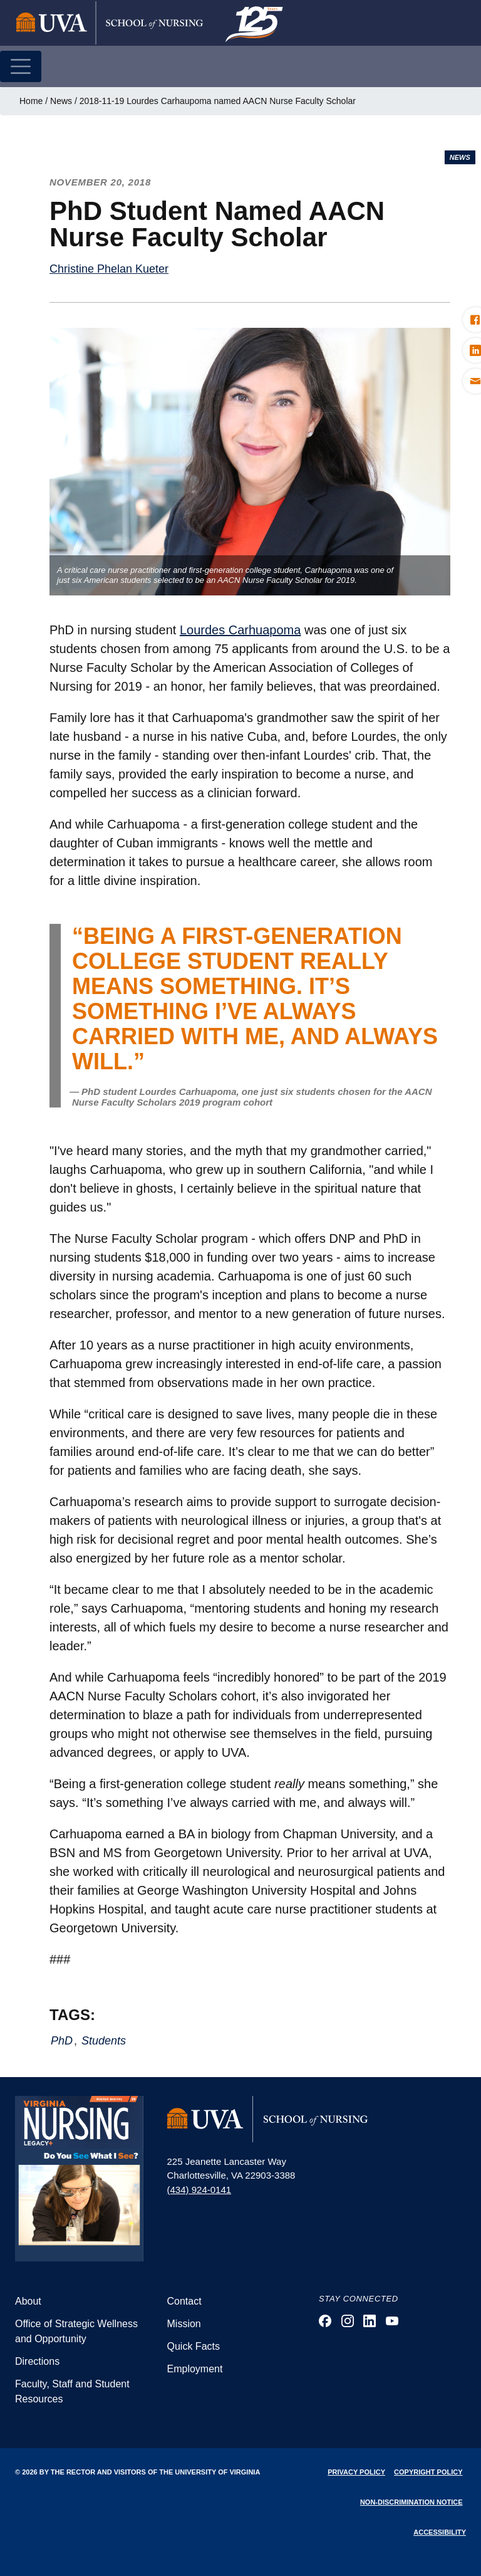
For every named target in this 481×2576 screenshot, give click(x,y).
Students (103, 2040)
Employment (195, 2369)
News (61, 101)
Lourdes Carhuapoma (240, 630)
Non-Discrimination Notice (411, 2502)
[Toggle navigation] (20, 66)
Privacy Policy (356, 2472)
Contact (184, 2301)
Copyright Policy (428, 2472)
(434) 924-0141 (199, 2189)
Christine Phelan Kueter (108, 269)
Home (31, 101)
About (28, 2301)
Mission (184, 2323)
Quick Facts (193, 2346)
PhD (62, 2040)
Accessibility (439, 2532)
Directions (37, 2361)
